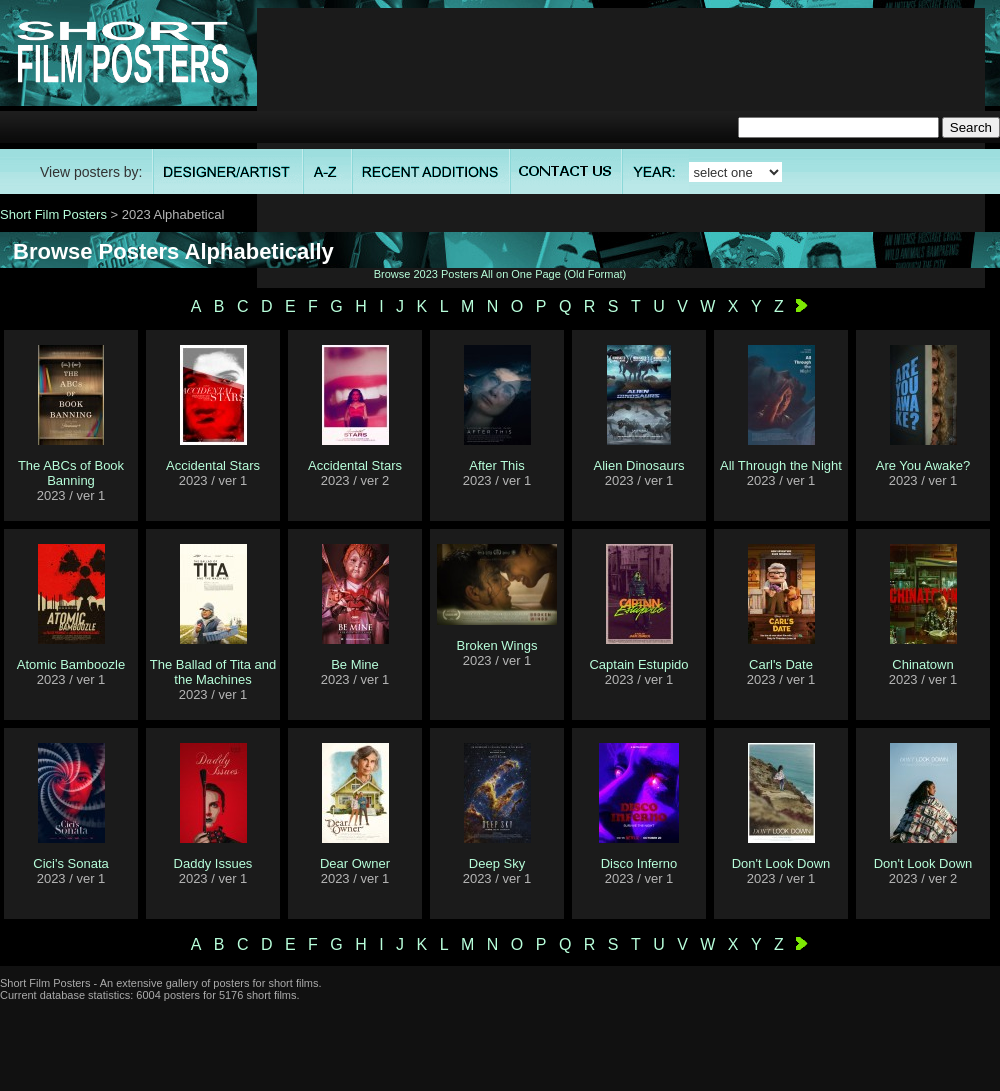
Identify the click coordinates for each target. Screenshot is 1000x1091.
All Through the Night (781, 465)
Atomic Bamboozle (71, 664)
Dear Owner (355, 863)
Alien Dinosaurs (638, 465)
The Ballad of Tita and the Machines (213, 672)
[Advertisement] (621, 148)
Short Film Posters (53, 214)
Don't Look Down (781, 863)
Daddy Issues (213, 863)
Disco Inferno (639, 863)
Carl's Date (781, 664)
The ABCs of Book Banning (71, 473)
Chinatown (922, 664)
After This (496, 465)
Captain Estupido (638, 664)
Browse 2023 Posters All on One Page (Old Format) (500, 274)
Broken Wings (497, 645)
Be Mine (355, 664)
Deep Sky (497, 863)
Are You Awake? (923, 465)
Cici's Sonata (70, 863)
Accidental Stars (213, 465)
